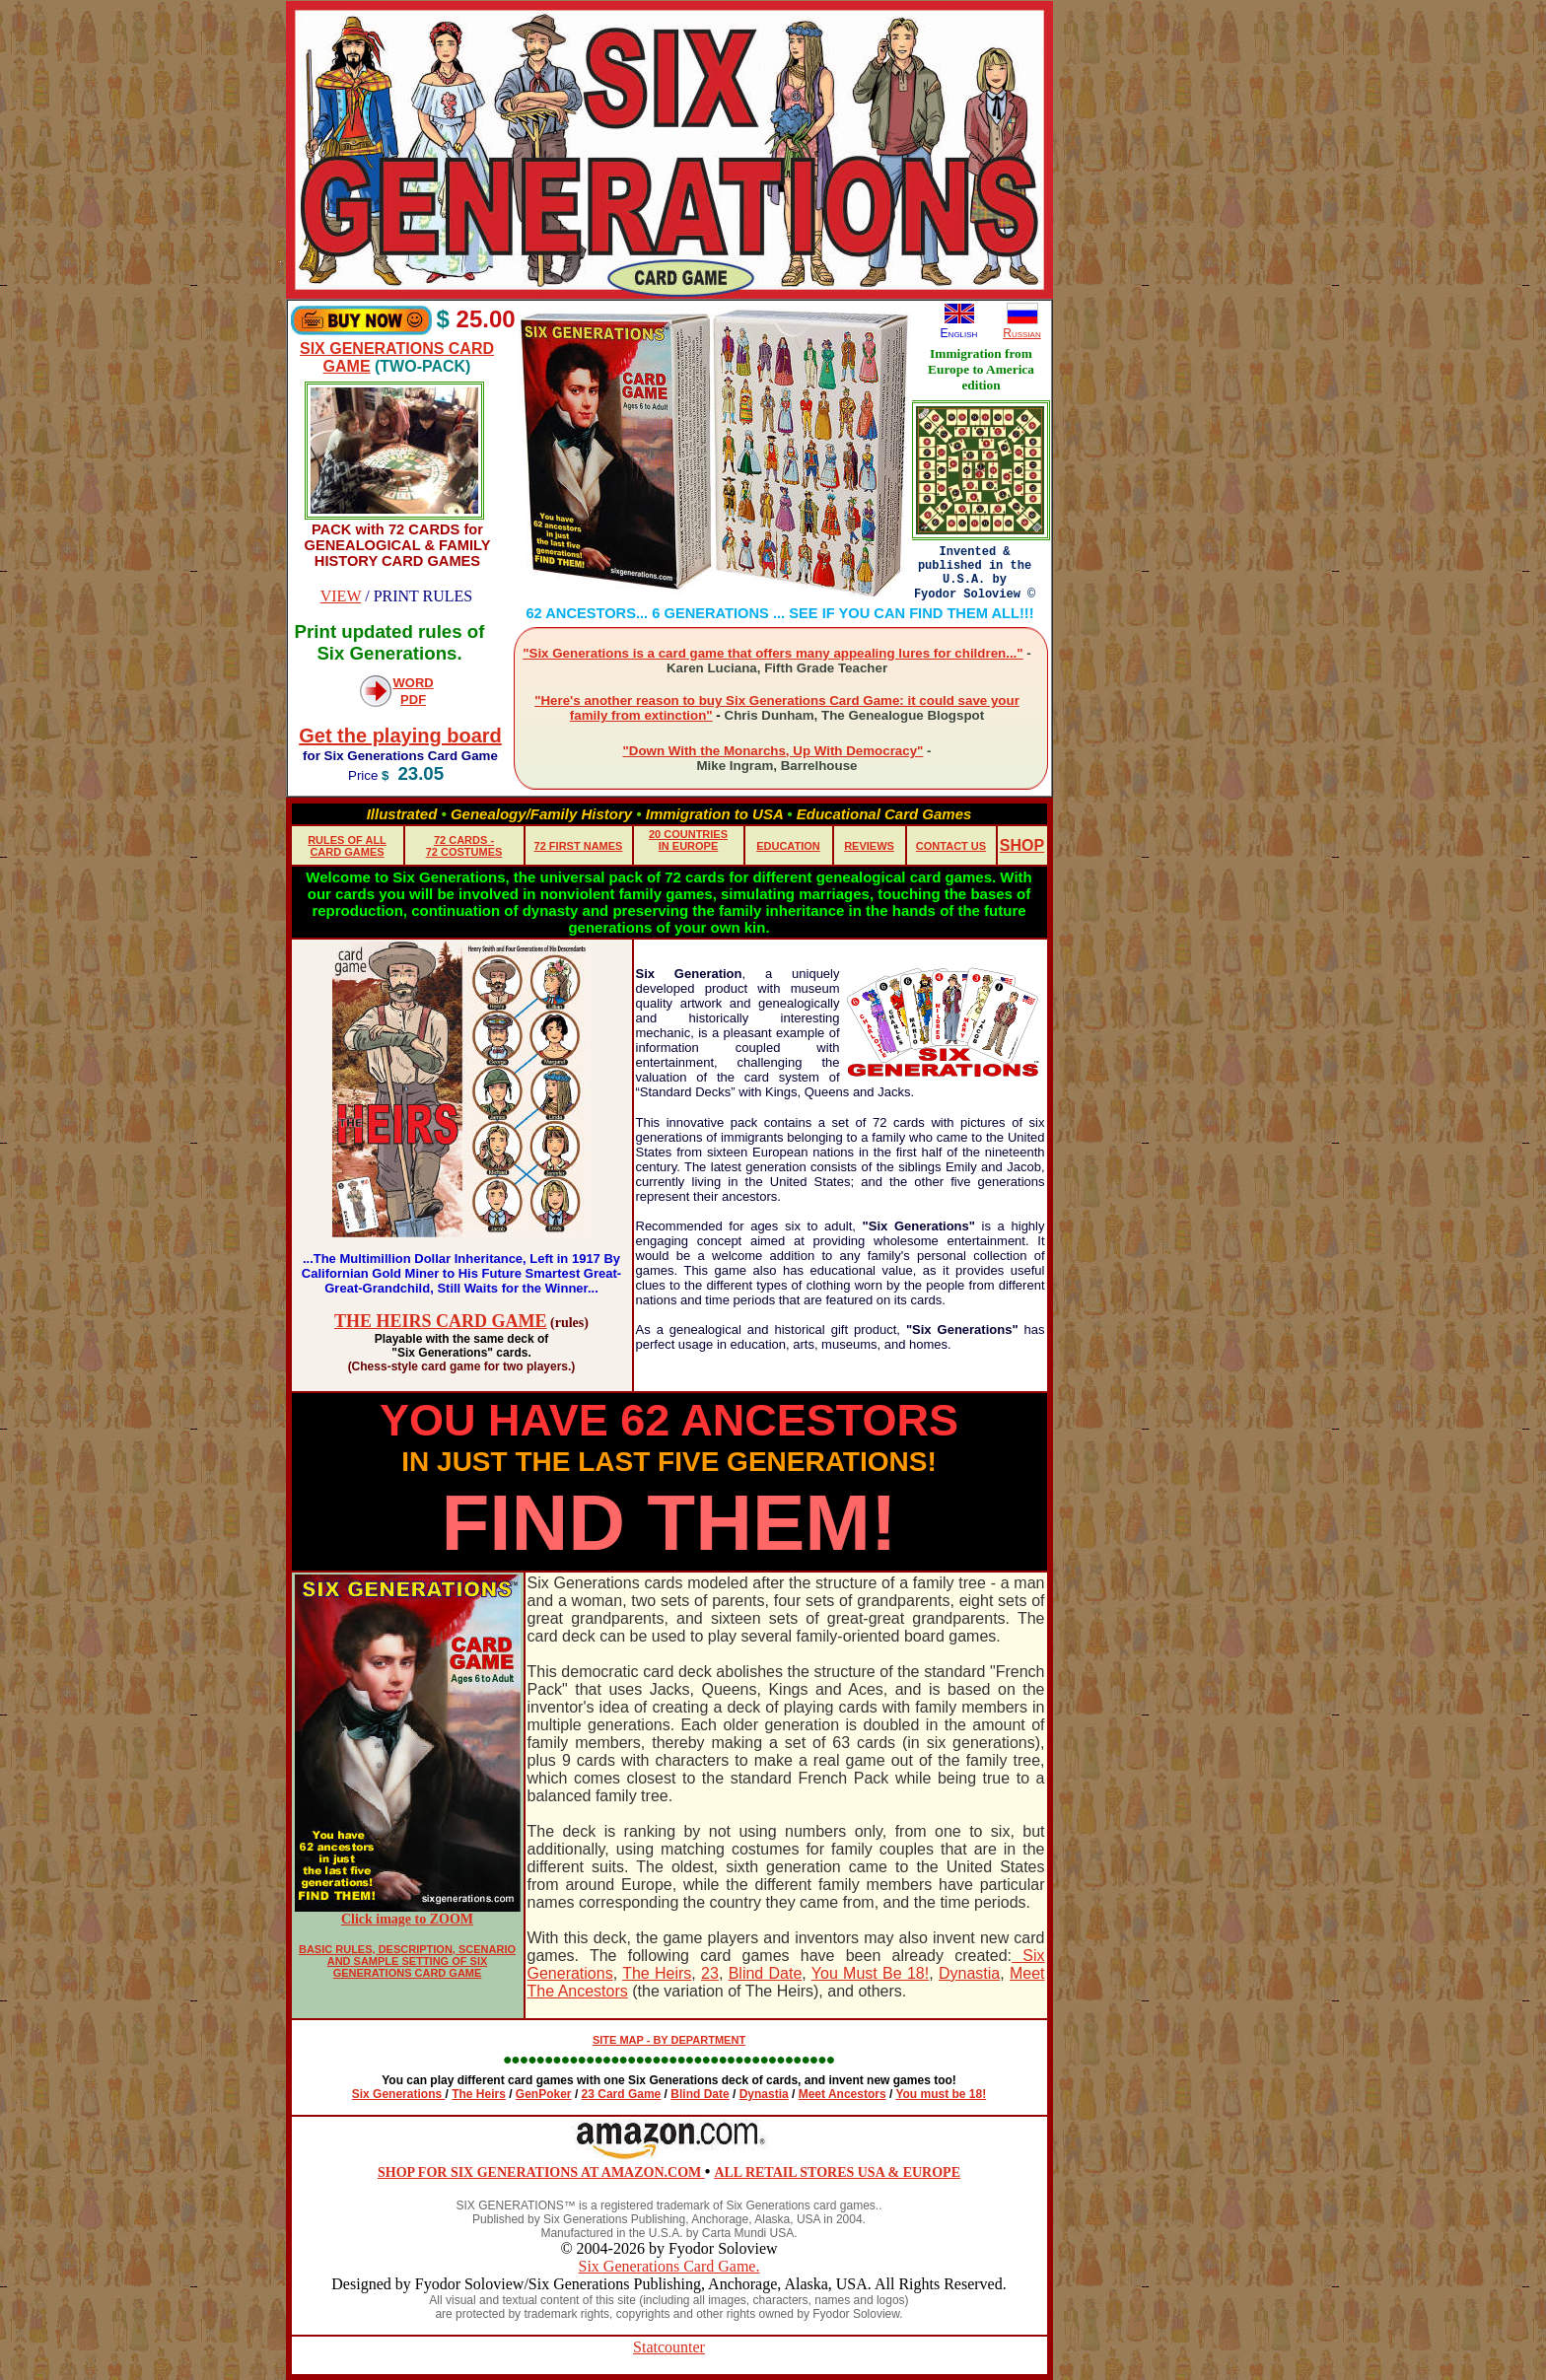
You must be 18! (940, 2094)
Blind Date (766, 1973)
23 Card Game (622, 2094)
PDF (413, 699)
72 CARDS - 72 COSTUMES (464, 846)
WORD (413, 682)
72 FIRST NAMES (578, 846)
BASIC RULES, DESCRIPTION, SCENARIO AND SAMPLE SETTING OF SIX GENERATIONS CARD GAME (407, 1961)
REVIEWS (869, 846)
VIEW (340, 596)
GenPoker (544, 2094)
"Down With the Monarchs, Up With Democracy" (772, 750)
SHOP (1022, 845)
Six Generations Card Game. (669, 2266)
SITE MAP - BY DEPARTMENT (669, 2040)
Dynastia (969, 1973)
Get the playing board (400, 735)
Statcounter (669, 2347)
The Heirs (656, 1973)
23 (710, 1973)
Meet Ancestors (842, 2094)
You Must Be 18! (870, 1973)
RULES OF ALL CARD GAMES (347, 846)
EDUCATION (788, 846)
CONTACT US (951, 846)
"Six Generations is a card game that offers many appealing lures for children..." (772, 653)
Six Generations (399, 2094)
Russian (1021, 333)
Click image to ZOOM (407, 1919)
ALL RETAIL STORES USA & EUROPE (837, 2172)
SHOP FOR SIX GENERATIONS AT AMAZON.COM (541, 2172)
